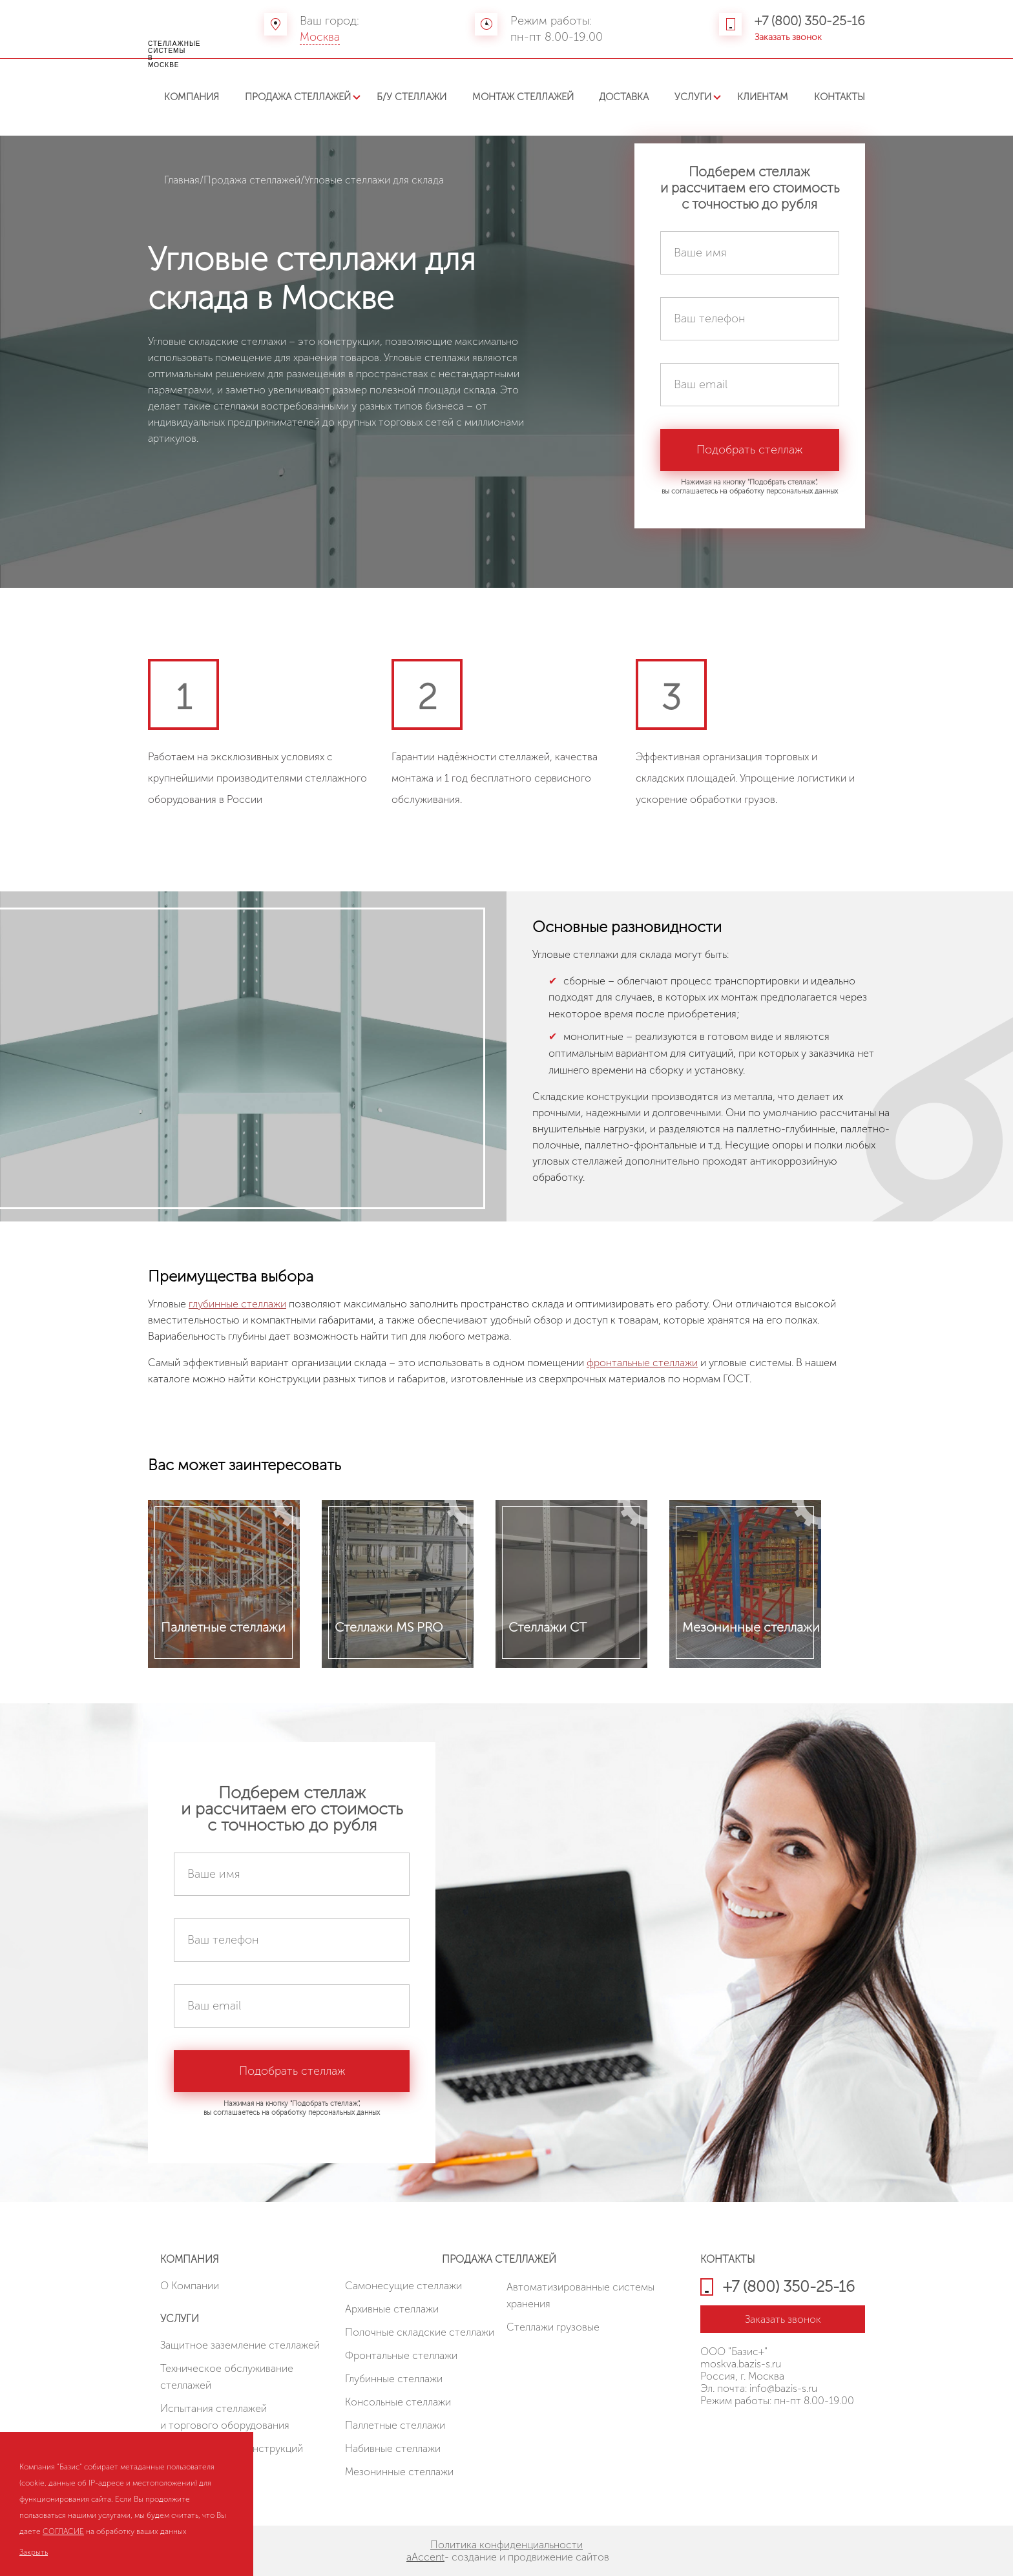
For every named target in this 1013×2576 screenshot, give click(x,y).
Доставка (624, 97)
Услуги (692, 97)
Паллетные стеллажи (395, 2425)
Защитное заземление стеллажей (240, 2345)
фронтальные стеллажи (642, 1362)
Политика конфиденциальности (506, 2545)
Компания (191, 97)
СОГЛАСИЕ (63, 2531)
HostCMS (720, 2431)
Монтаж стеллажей (523, 97)
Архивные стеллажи (392, 2309)
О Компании (189, 2286)
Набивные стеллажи (393, 2448)
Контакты (839, 97)
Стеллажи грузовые (553, 2327)
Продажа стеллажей (298, 97)
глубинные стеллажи (237, 1304)
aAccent (425, 2557)
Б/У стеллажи (411, 97)
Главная (182, 180)
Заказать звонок (788, 37)
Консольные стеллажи (398, 2402)
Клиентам (762, 97)
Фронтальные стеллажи (401, 2355)
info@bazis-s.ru (783, 2388)
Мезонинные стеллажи (399, 2472)
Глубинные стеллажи (394, 2379)
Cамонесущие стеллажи (403, 2286)
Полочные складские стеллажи (419, 2332)
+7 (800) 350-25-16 (810, 20)
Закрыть (33, 2552)
